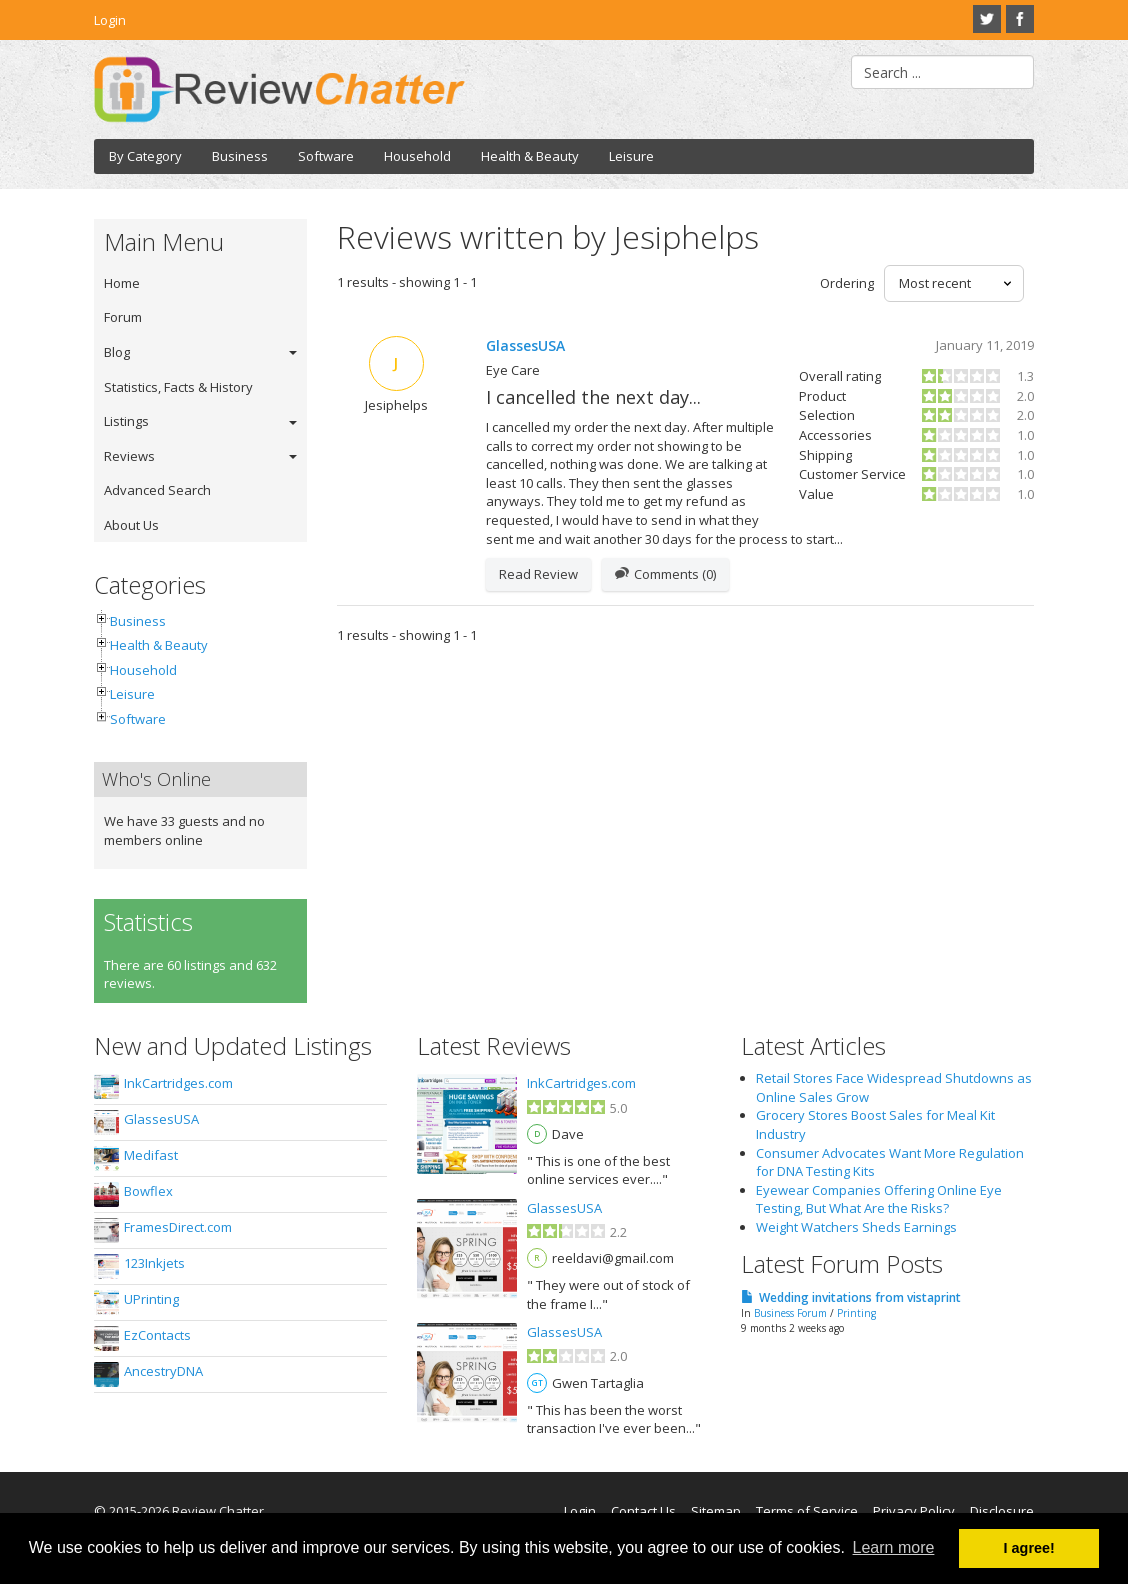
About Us (131, 525)
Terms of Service (807, 1511)
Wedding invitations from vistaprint (860, 1297)
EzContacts (157, 1335)
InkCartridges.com (178, 1083)
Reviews (129, 456)
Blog (117, 352)
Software (326, 156)
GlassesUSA (525, 345)
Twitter (987, 19)
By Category (145, 156)
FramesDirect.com (178, 1227)
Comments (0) (665, 575)
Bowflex (148, 1191)
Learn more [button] (894, 1547)
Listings (126, 421)
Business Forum (790, 1313)
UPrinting (151, 1299)
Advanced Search (157, 490)
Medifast (151, 1155)
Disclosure (1002, 1511)
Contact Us (643, 1511)
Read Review (538, 574)
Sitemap (716, 1511)
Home (122, 283)
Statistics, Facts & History (178, 387)
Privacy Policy (914, 1511)
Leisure (631, 156)
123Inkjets (154, 1263)
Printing (856, 1313)
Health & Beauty (530, 156)
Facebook (1020, 19)
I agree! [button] (1029, 1548)
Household (417, 156)
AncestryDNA (163, 1371)
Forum (123, 317)
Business (240, 156)
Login (110, 20)
